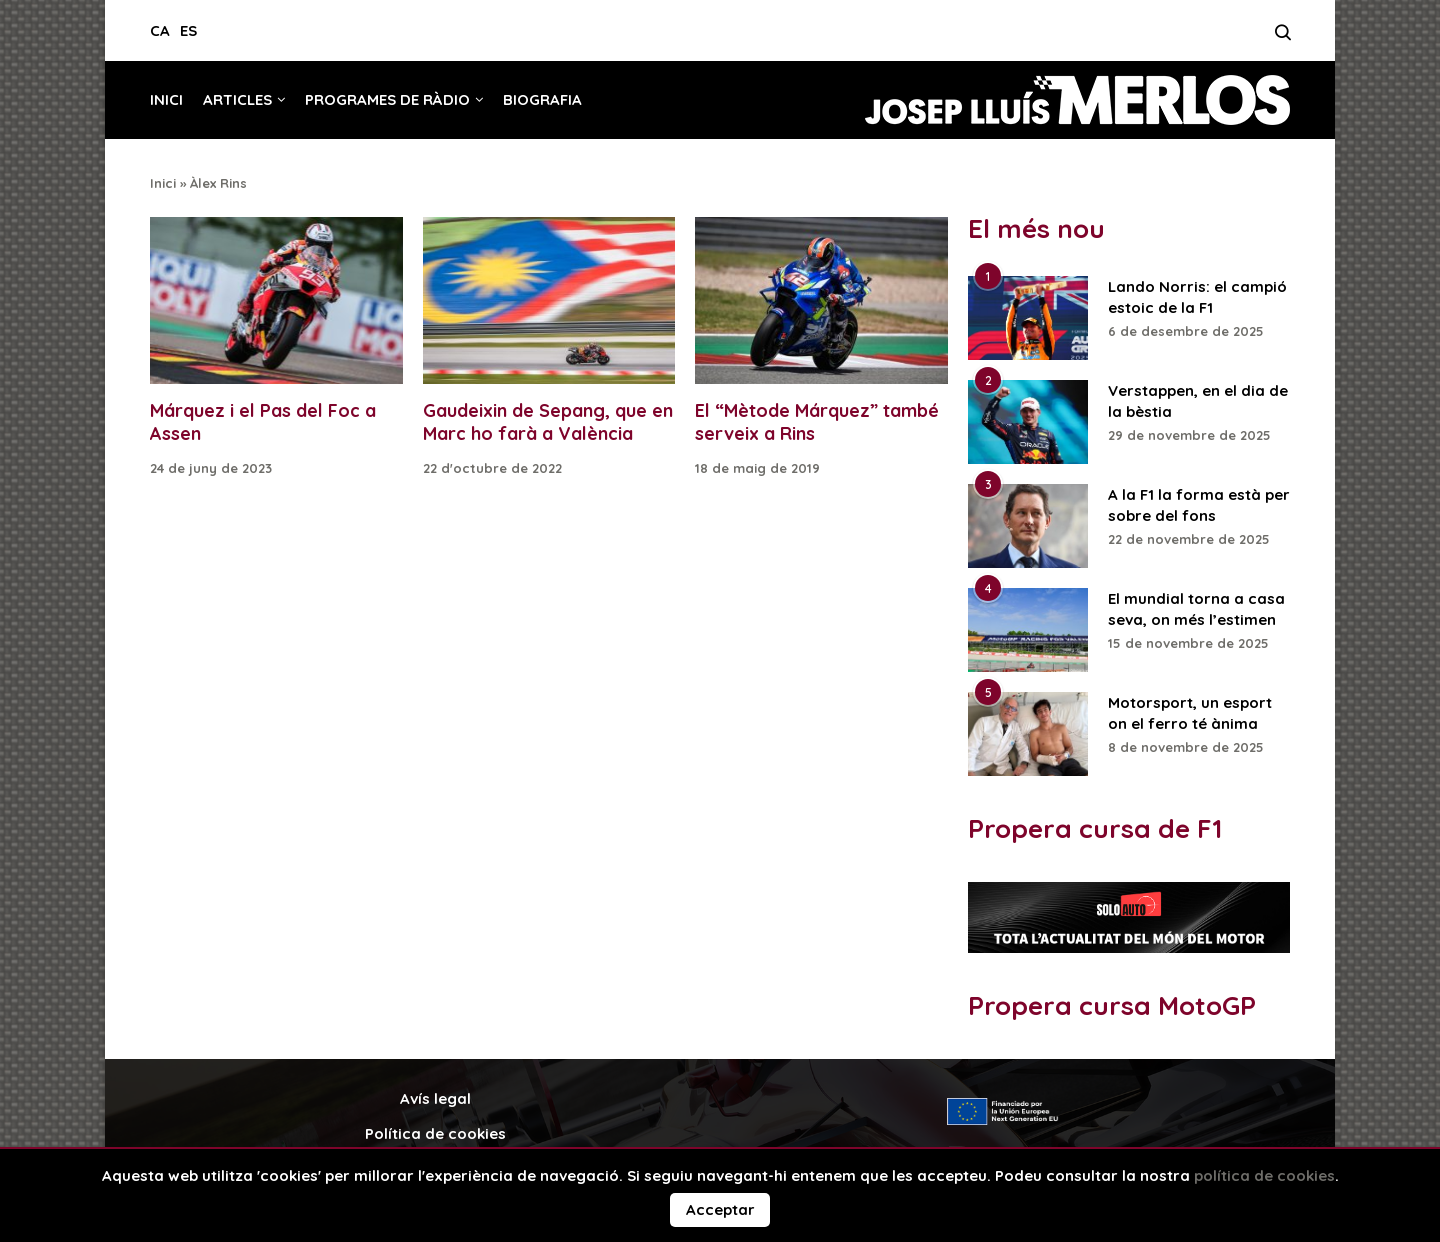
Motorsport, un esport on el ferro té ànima (1190, 713)
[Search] (1282, 38)
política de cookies (1264, 1175)
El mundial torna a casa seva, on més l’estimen (1196, 609)
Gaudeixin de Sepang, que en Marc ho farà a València (548, 422)
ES (188, 30)
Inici (166, 99)
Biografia (542, 99)
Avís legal (435, 1098)
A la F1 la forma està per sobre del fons (1199, 505)
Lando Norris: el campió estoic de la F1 (1197, 297)
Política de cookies (435, 1133)
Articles (237, 99)
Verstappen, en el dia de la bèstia (1198, 401)
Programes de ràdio (387, 99)
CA (160, 30)
